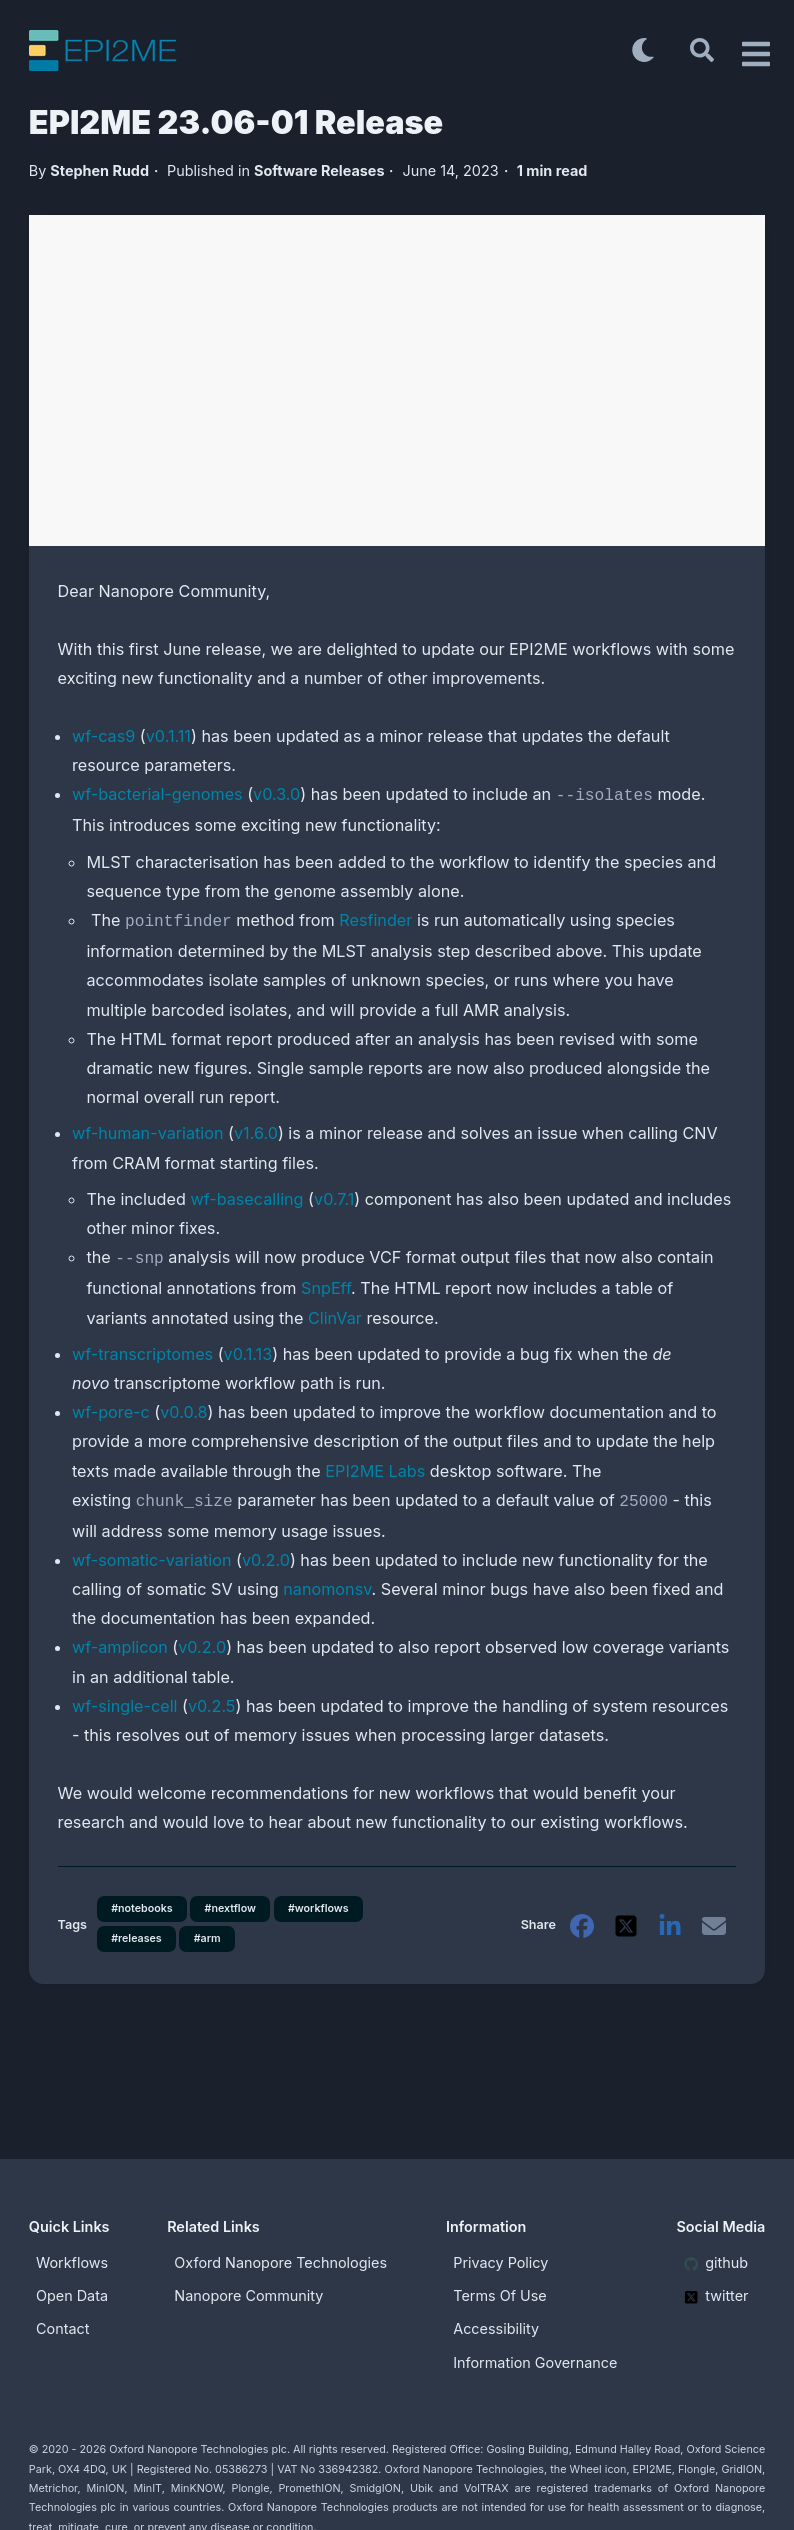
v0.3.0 (276, 794)
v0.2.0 (266, 1552)
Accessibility (496, 2321)
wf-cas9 (103, 736)
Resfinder (375, 918)
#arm (208, 1931)
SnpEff (326, 1282)
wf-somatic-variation (152, 1552)
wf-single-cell (125, 1698)
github (716, 2255)
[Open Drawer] (752, 50)
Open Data (72, 2288)
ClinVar (335, 1312)
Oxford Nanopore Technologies (280, 2255)
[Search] (701, 50)
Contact (62, 2321)
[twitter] (625, 1922)
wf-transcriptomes (142, 1348)
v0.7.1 (334, 1195)
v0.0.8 (183, 1406)
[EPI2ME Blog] (325, 50)
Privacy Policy (500, 2255)
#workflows (320, 1900)
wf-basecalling (246, 1195)
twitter (716, 2288)
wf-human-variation (148, 1129)
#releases (136, 1931)
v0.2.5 (211, 1698)
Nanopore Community (248, 2288)
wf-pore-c (111, 1406)
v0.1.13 (248, 1348)
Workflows (72, 2255)
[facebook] (581, 1922)
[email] (714, 1922)
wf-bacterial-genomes (157, 794)
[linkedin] (670, 1922)
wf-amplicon (120, 1639)
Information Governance (535, 2354)
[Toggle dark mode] (643, 50)
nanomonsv (327, 1581)
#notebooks (142, 1900)
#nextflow (232, 1900)
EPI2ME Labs (375, 1465)
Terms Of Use (500, 2288)
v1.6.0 (256, 1129)
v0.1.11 (168, 736)
